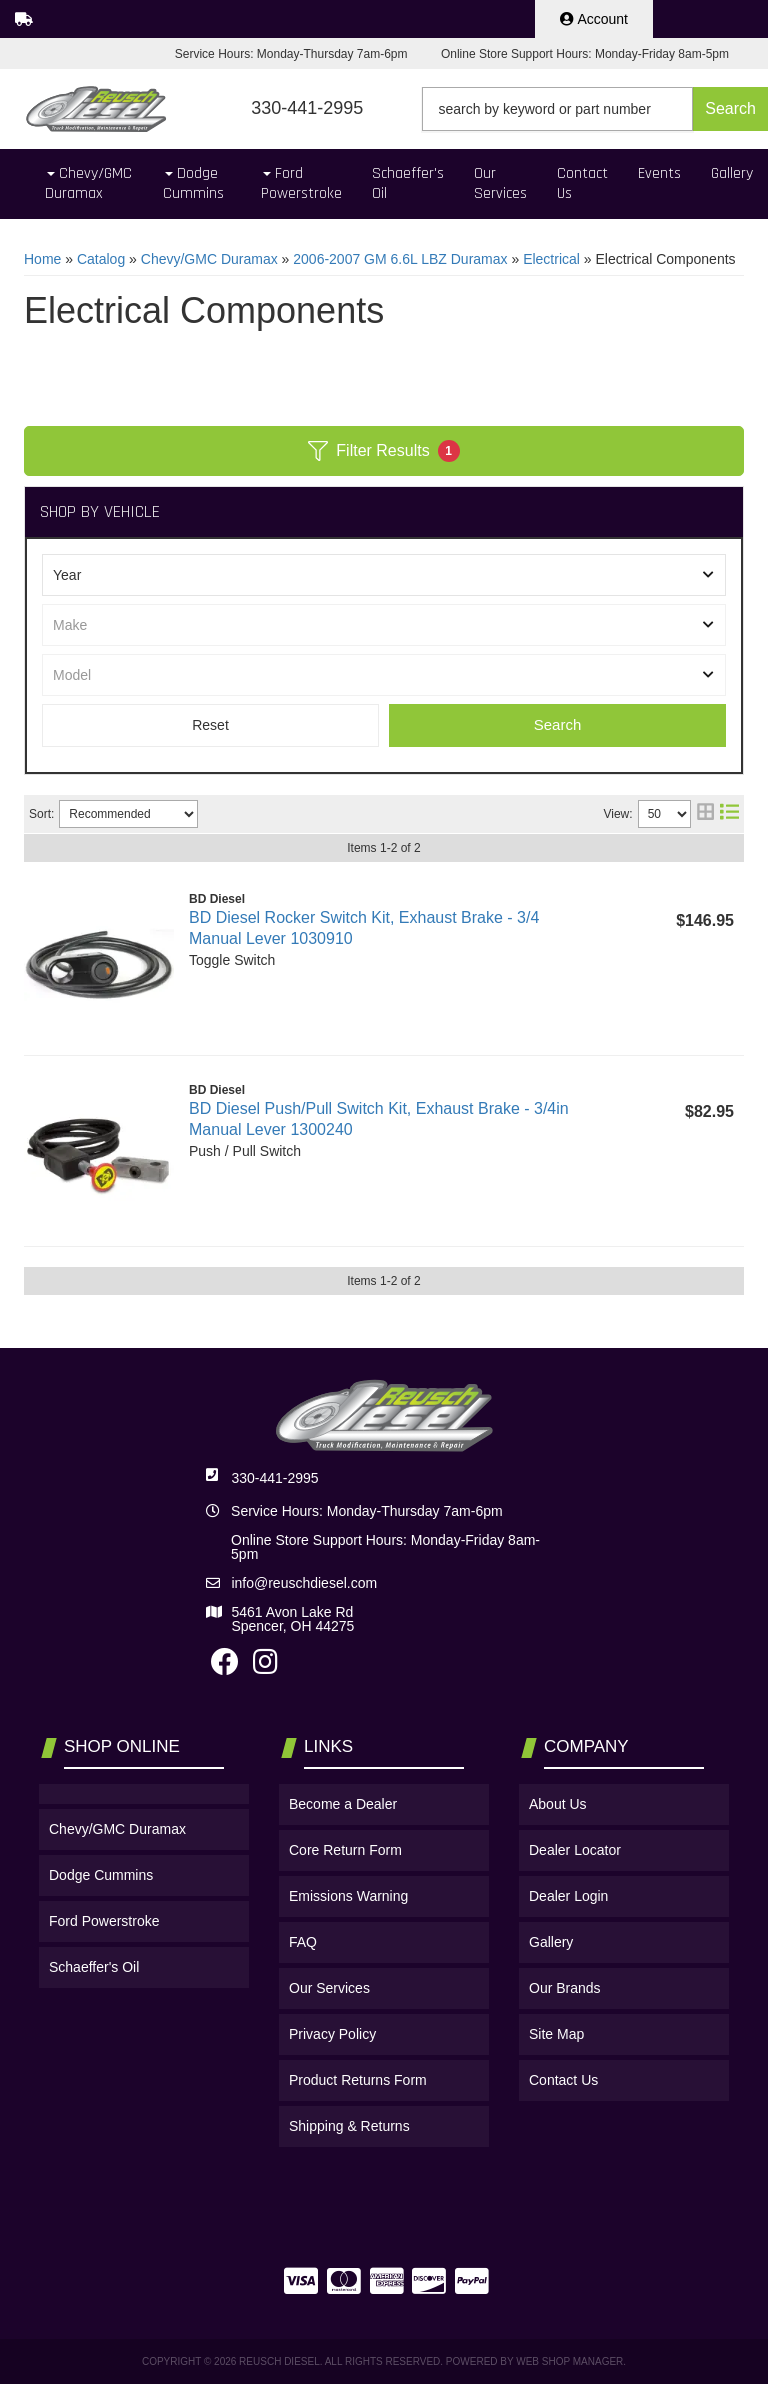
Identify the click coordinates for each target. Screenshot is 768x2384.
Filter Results (383, 451)
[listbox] (384, 575)
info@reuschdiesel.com (304, 1583)
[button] (595, 109)
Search (558, 724)
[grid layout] (705, 814)
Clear (210, 725)
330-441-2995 (274, 1478)
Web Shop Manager (569, 2361)
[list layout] (729, 814)
